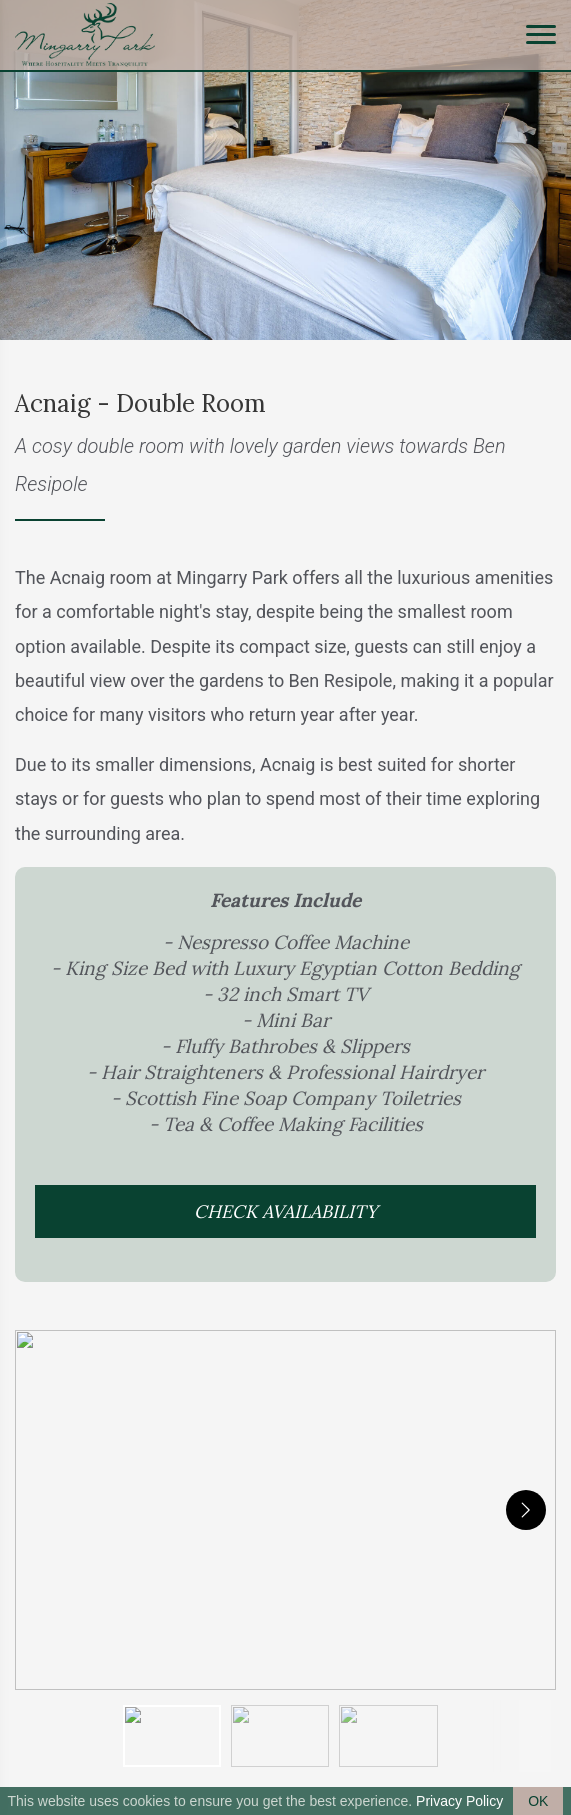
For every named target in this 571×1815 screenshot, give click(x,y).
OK (538, 1801)
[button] (285, 1510)
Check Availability (285, 1211)
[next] (526, 1510)
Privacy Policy (459, 1801)
